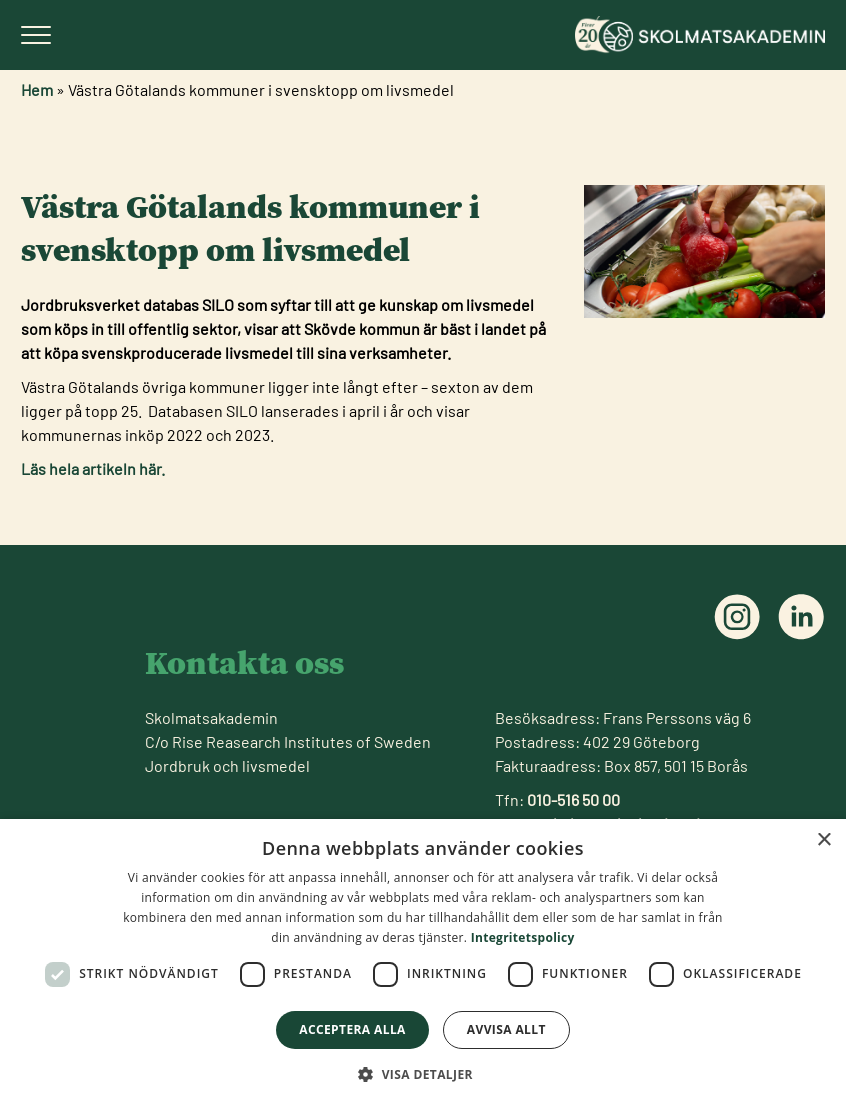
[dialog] (423, 963)
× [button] (823, 840)
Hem (37, 89)
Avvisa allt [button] (506, 1029)
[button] (423, 1074)
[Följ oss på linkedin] (801, 617)
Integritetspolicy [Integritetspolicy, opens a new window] (523, 937)
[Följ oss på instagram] (737, 617)
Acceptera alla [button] (352, 1029)
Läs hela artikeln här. (93, 468)
